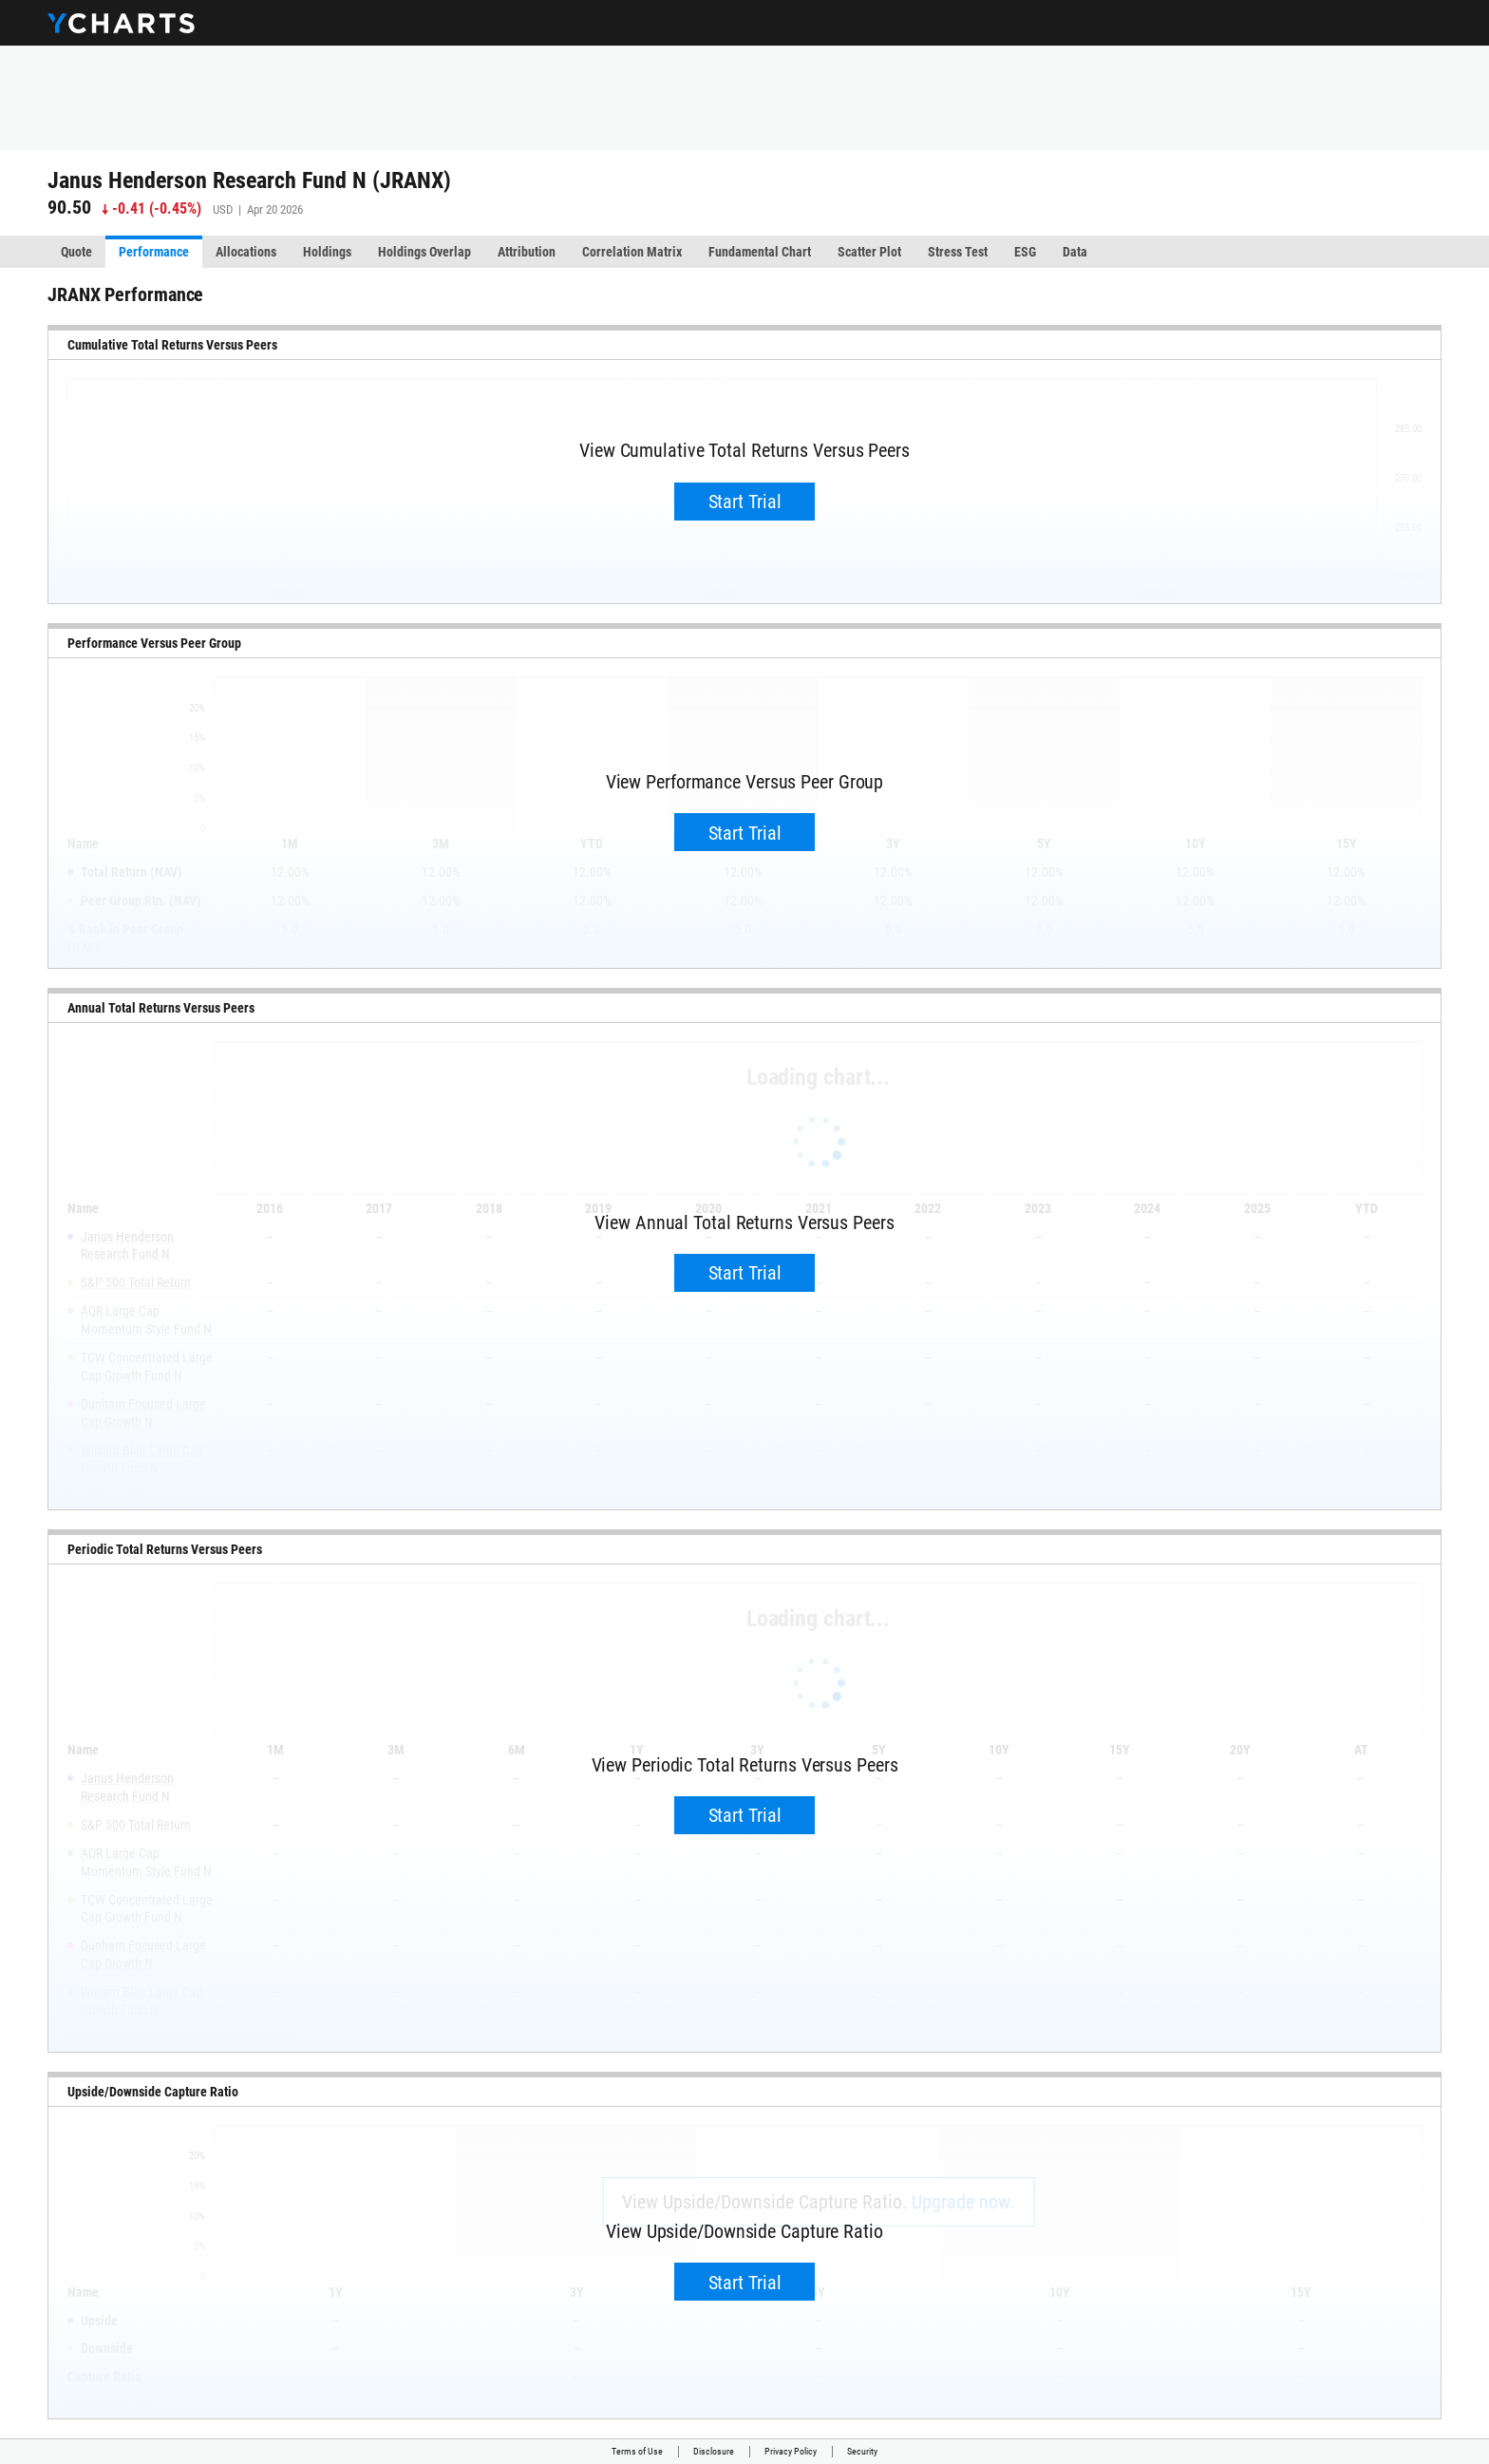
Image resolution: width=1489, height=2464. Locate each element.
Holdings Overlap (424, 251)
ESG (1025, 251)
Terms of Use (637, 2451)
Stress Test (958, 251)
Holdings (327, 251)
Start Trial (745, 501)
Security (862, 2451)
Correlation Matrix (632, 251)
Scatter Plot (869, 251)
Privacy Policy (790, 2451)
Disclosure (713, 2451)
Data (1075, 251)
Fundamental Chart (759, 251)
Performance (154, 251)
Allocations (246, 251)
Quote (76, 251)
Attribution (527, 251)
